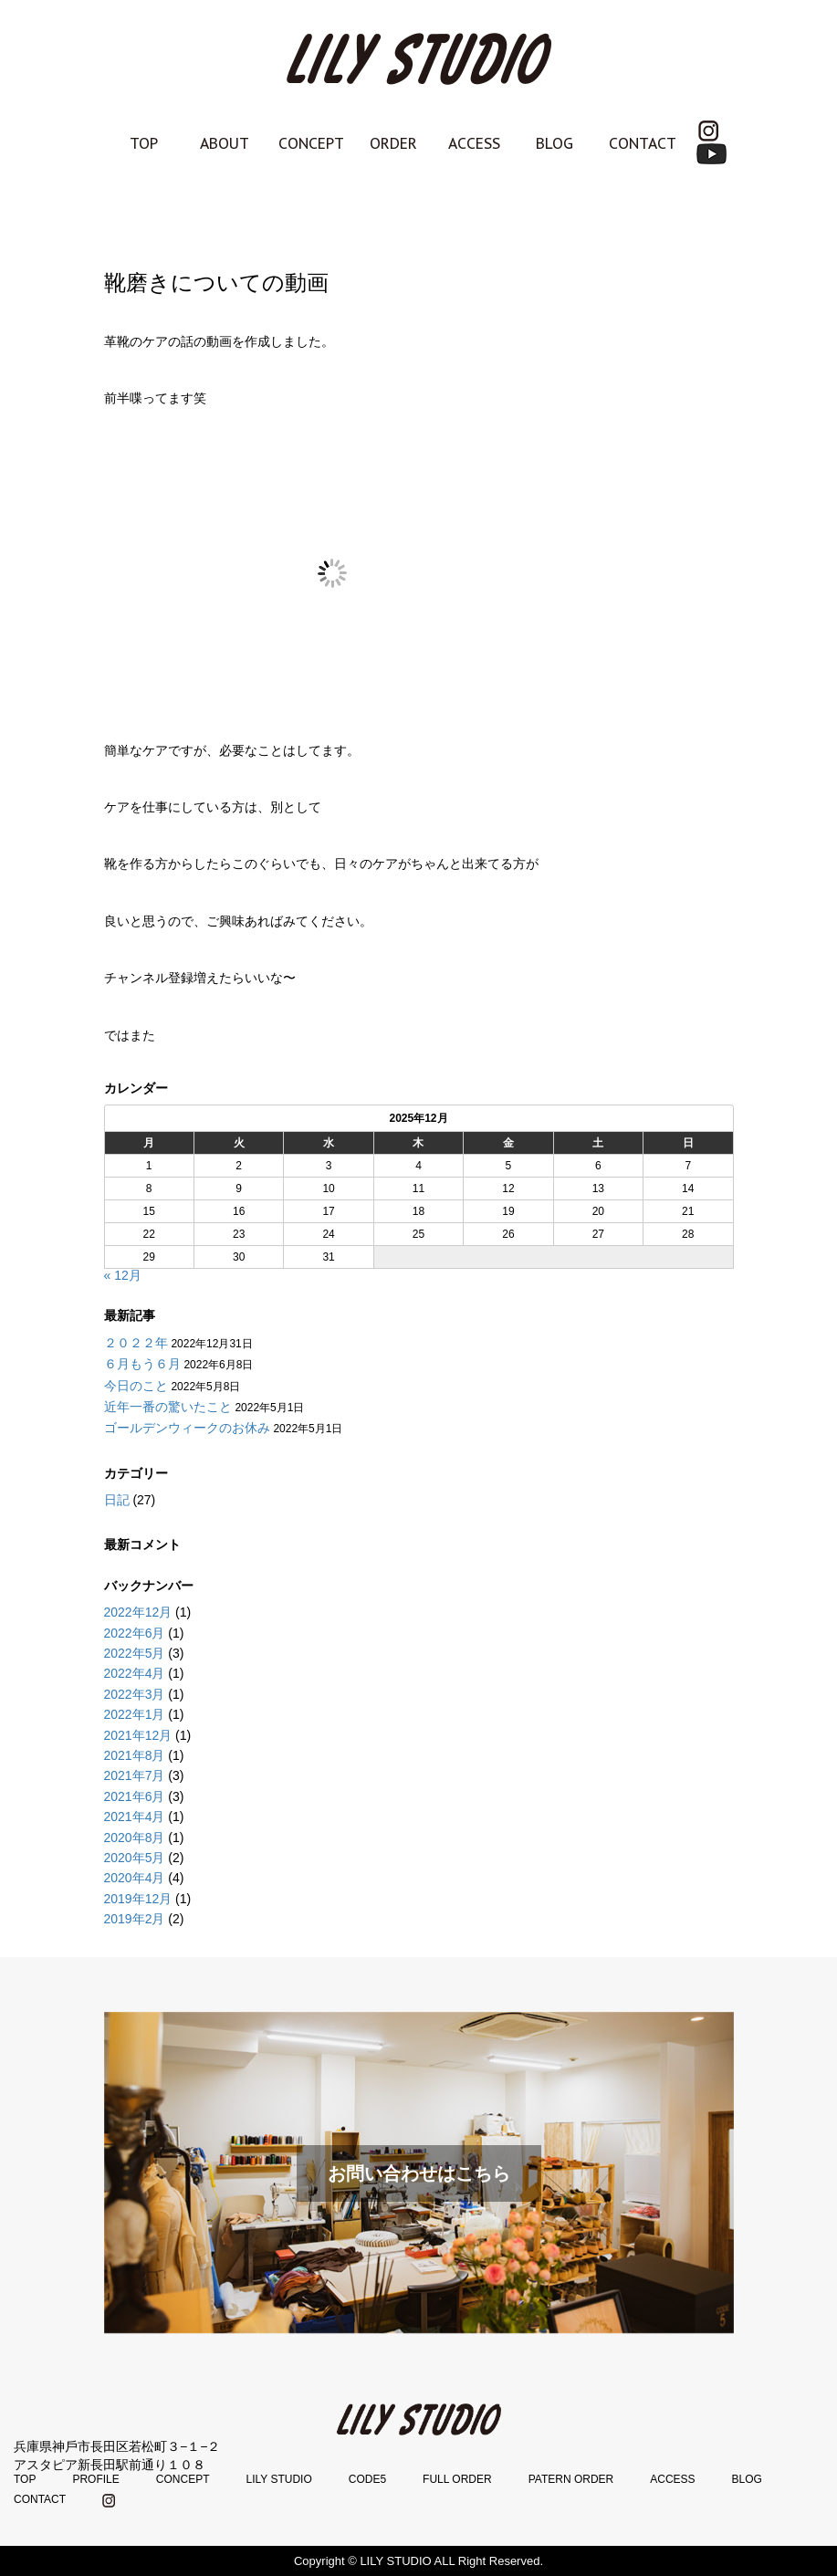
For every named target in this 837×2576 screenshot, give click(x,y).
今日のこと (136, 1385)
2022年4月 (134, 1673)
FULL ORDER (457, 2479)
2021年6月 (134, 1796)
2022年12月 (138, 1612)
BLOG (554, 143)
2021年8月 (134, 1755)
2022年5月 (134, 1653)
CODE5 (367, 2479)
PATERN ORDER (571, 2479)
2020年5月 (134, 1857)
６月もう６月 (142, 1363)
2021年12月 (138, 1735)
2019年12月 (138, 1898)
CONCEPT (311, 143)
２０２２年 (136, 1342)
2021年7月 (134, 1775)
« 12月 (122, 1275)
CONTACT (642, 143)
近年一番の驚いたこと (168, 1406)
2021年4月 (134, 1816)
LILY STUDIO (278, 2479)
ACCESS (474, 143)
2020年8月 (134, 1837)
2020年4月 (134, 1877)
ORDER (393, 143)
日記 (117, 1499)
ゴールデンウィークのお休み (187, 1427)
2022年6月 (134, 1633)
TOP (144, 143)
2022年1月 (134, 1714)
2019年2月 (134, 1918)
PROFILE (95, 2479)
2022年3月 (134, 1694)
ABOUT (224, 143)
